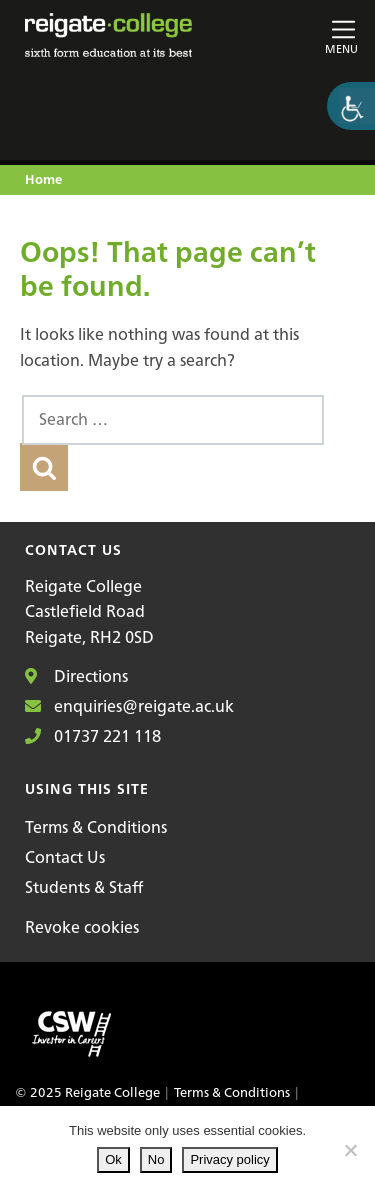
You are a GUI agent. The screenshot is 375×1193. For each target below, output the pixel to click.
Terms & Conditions (96, 827)
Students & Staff (84, 887)
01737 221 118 (93, 736)
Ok (113, 1159)
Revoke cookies (82, 927)
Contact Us (65, 857)
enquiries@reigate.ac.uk (129, 706)
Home (43, 180)
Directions (76, 676)
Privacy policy (229, 1159)
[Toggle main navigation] (306, 35)
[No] (350, 1150)
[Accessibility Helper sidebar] (351, 106)
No (156, 1159)
